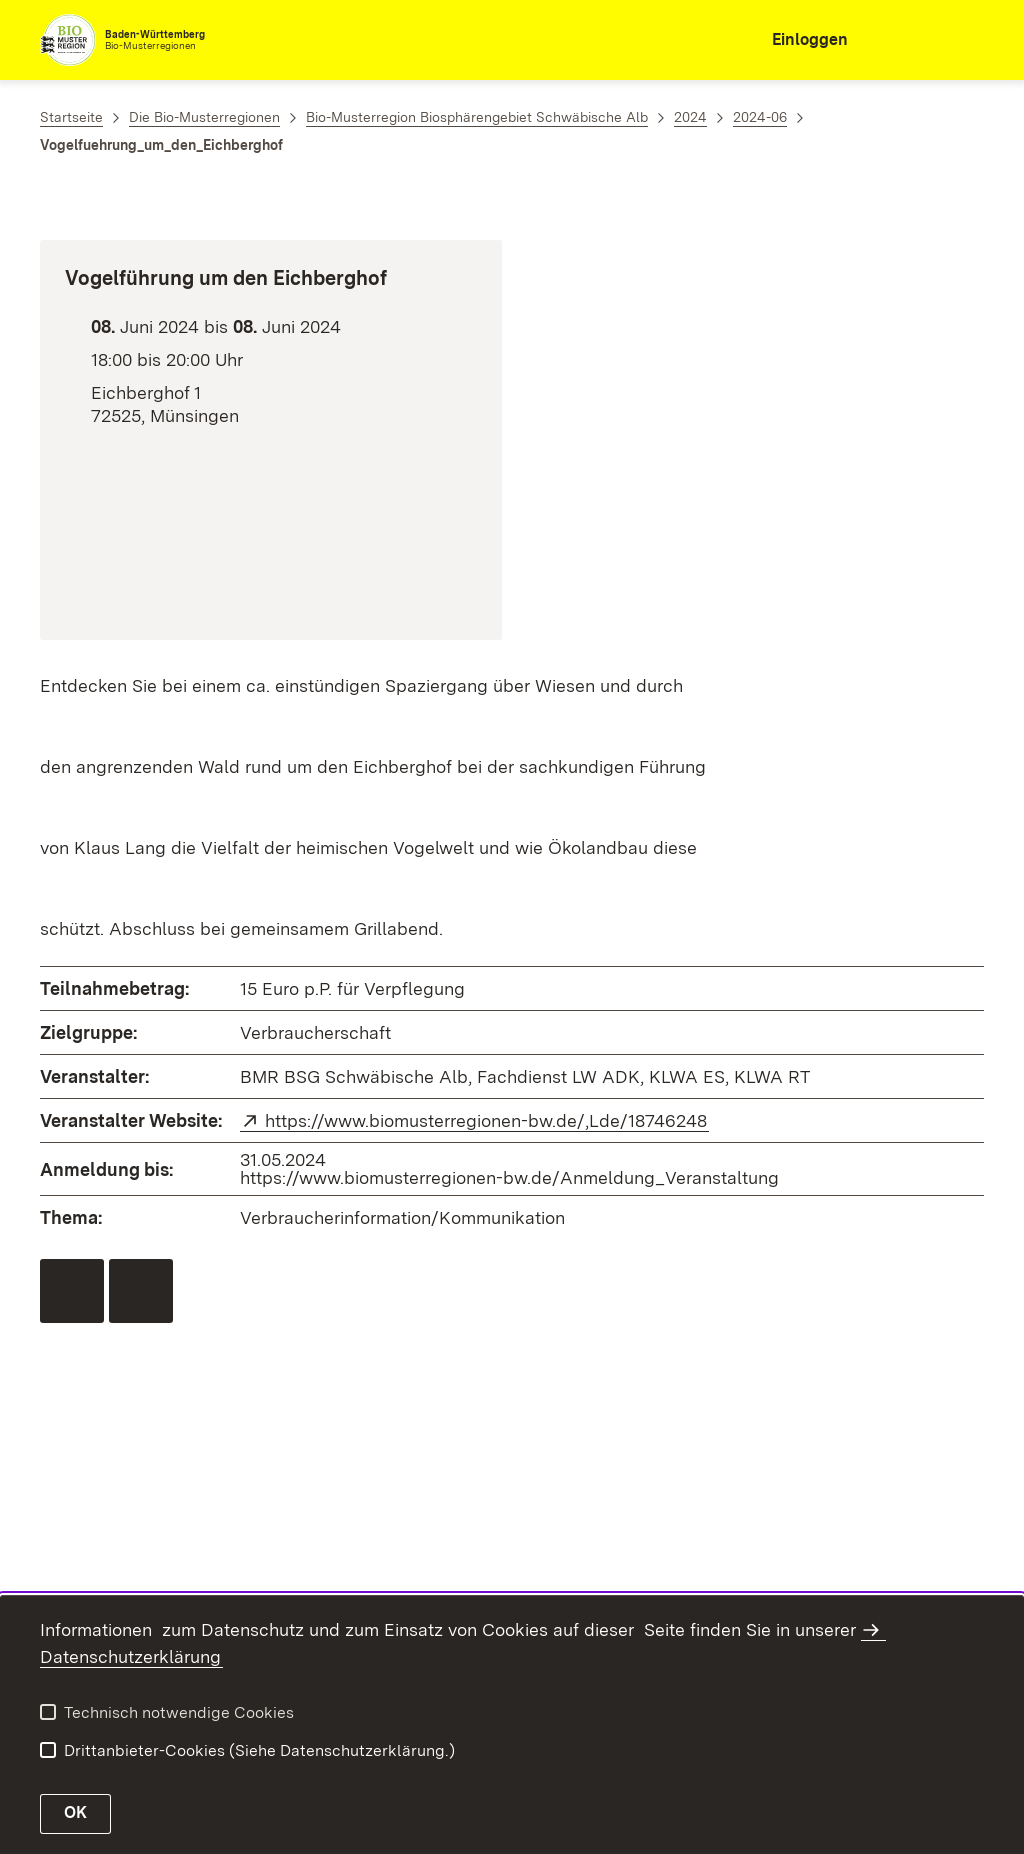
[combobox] (896, 40)
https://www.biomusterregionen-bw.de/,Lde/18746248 (487, 1120)
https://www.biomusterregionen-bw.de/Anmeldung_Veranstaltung (509, 1177)
